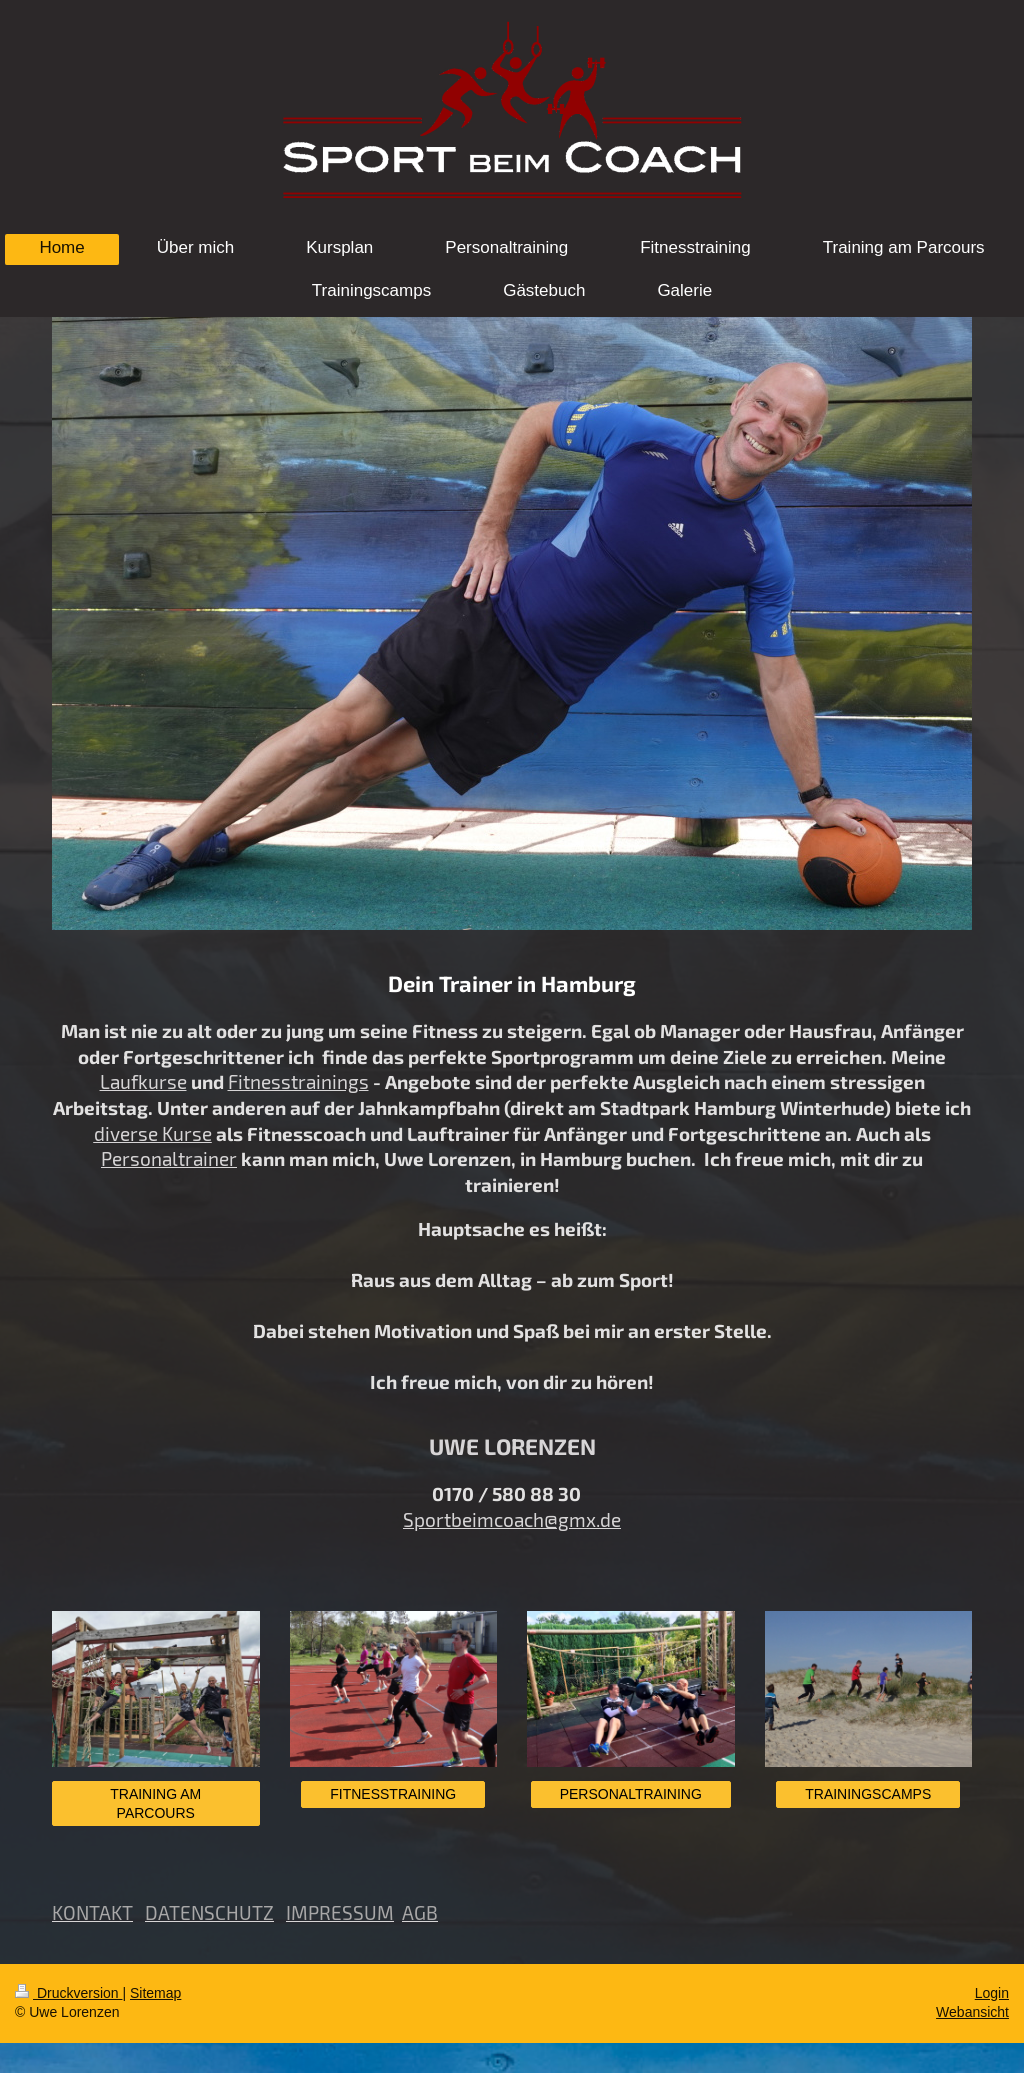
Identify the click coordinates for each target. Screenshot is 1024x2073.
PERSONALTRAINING (631, 1794)
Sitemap (155, 1993)
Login (992, 1993)
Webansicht (972, 2012)
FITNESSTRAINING (393, 1794)
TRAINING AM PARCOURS (155, 1803)
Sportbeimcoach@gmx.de (512, 1519)
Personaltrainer (169, 1158)
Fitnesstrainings (298, 1081)
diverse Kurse (153, 1133)
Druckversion (68, 1993)
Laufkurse (143, 1081)
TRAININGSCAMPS (868, 1794)
